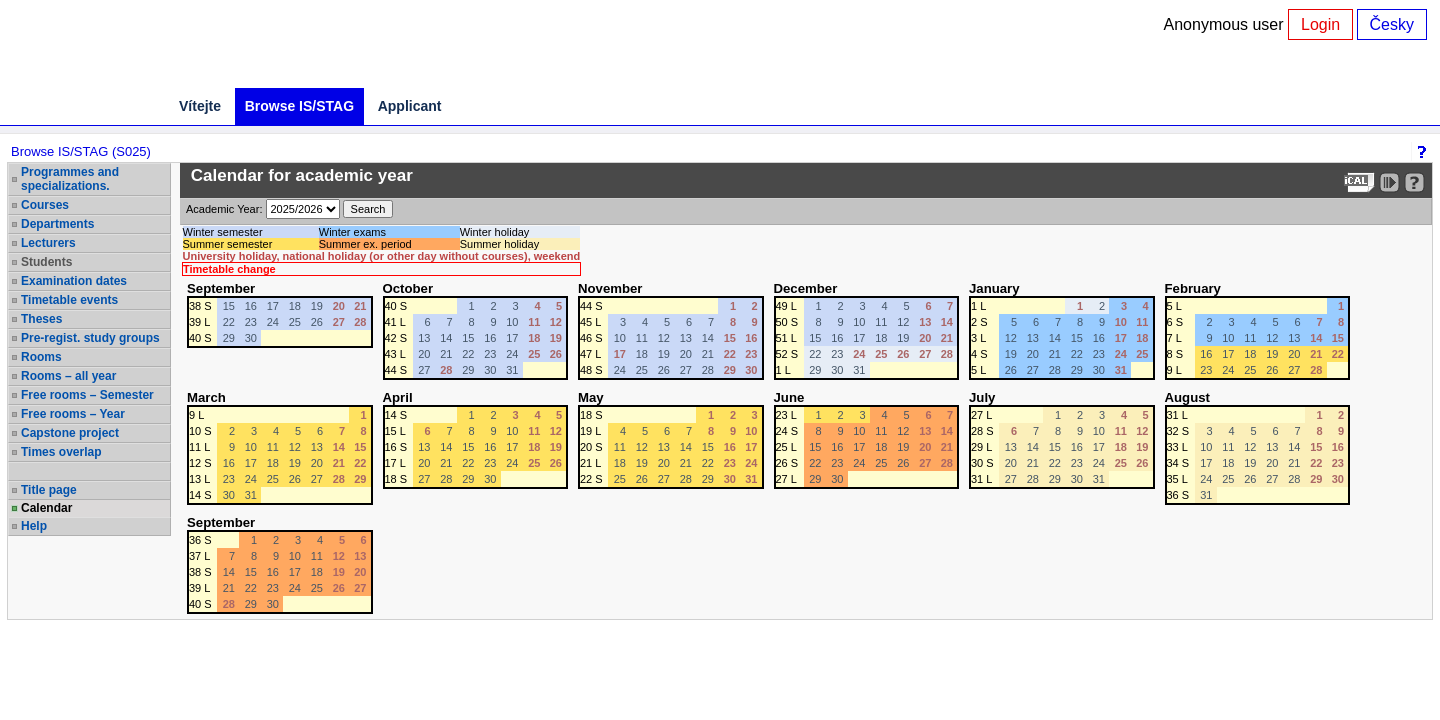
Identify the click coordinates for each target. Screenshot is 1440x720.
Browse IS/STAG (299, 106)
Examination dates (74, 281)
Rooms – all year (68, 376)
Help (34, 526)
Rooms (41, 357)
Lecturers (48, 243)
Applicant (410, 106)
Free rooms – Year (73, 414)
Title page (49, 490)
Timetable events (69, 300)
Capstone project (70, 433)
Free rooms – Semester (87, 395)
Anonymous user (1226, 24)
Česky (1392, 24)
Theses (41, 319)
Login (1320, 24)
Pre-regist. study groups (90, 338)
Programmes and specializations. (70, 179)
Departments (57, 224)
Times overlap (61, 452)
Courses (45, 205)
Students (46, 262)
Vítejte (200, 106)
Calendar (46, 508)
